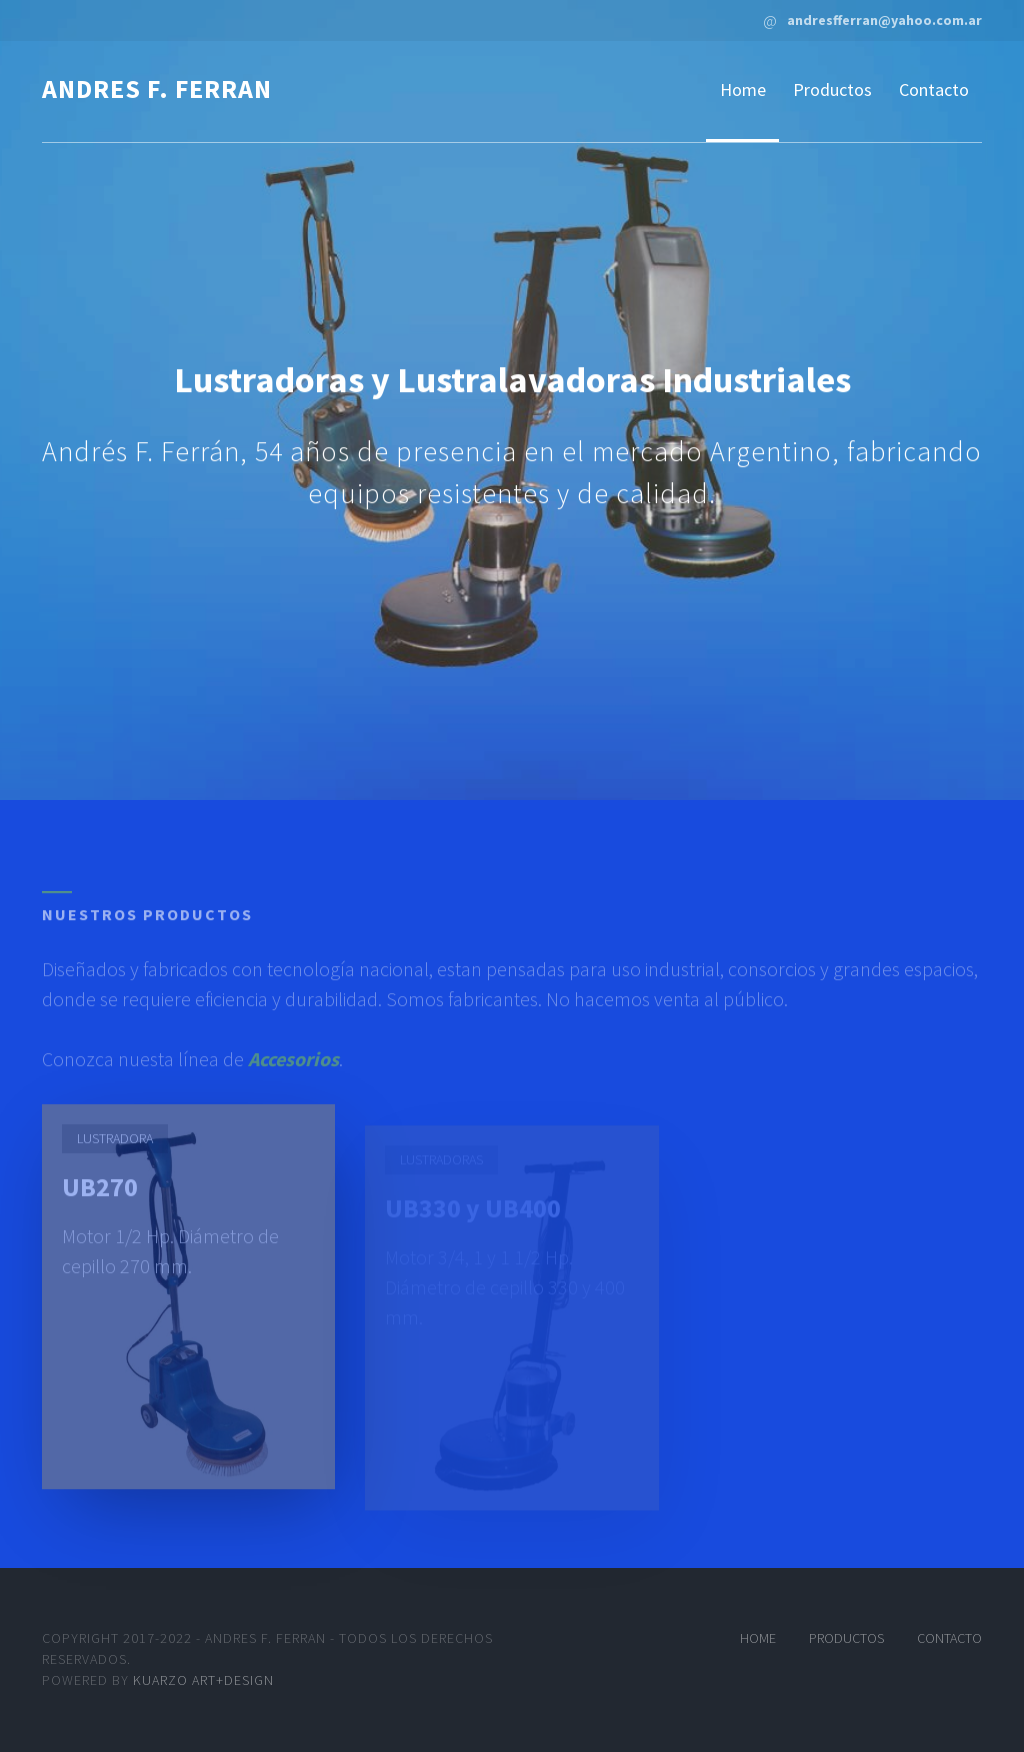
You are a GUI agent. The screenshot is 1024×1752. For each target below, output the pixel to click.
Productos (832, 89)
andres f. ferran (157, 88)
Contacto (934, 89)
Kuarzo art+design (203, 1680)
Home (743, 89)
